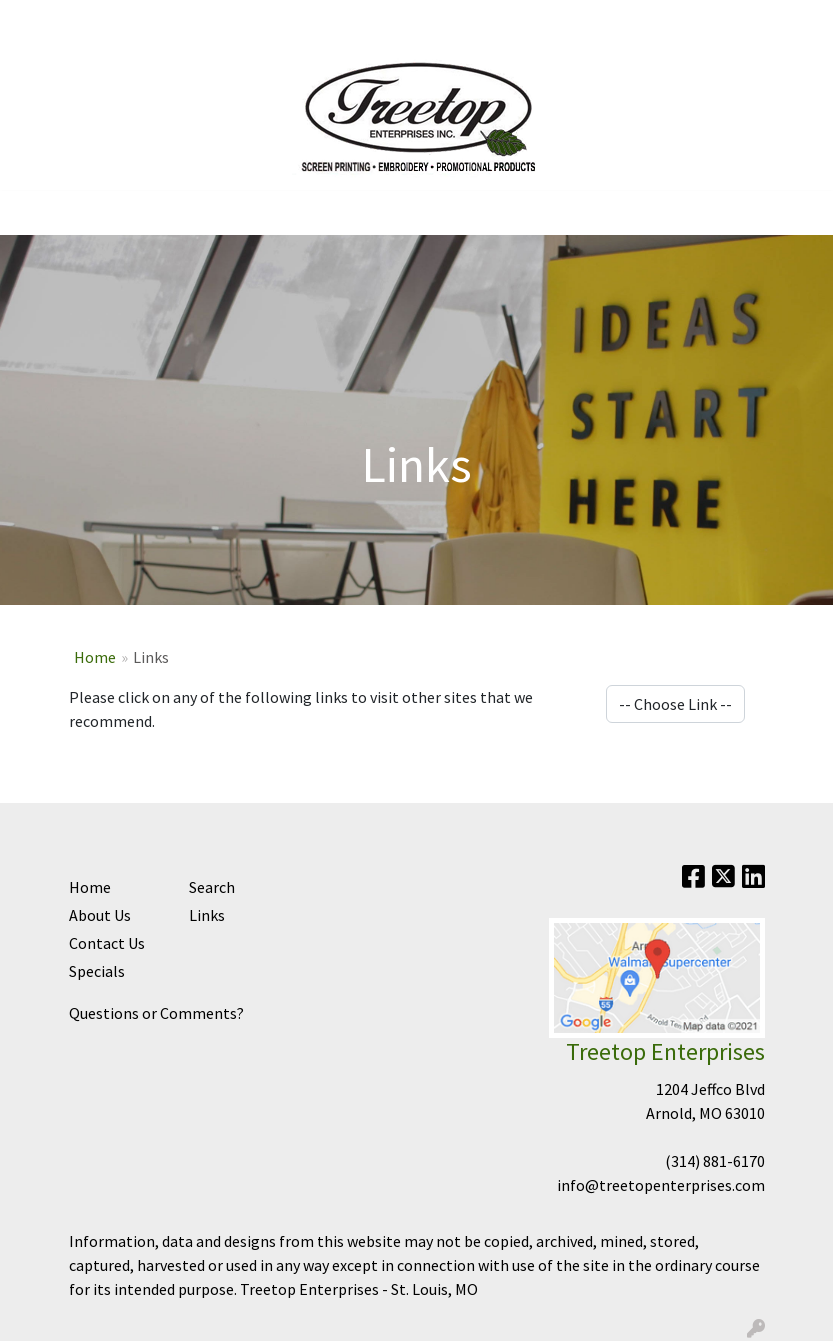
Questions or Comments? (156, 1013)
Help (181, 22)
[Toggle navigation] (31, 213)
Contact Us (113, 22)
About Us (100, 915)
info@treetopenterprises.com (661, 1185)
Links (207, 915)
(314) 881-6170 (715, 1161)
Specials (97, 971)
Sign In (235, 22)
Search (781, 22)
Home (40, 22)
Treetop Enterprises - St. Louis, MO (359, 1289)
